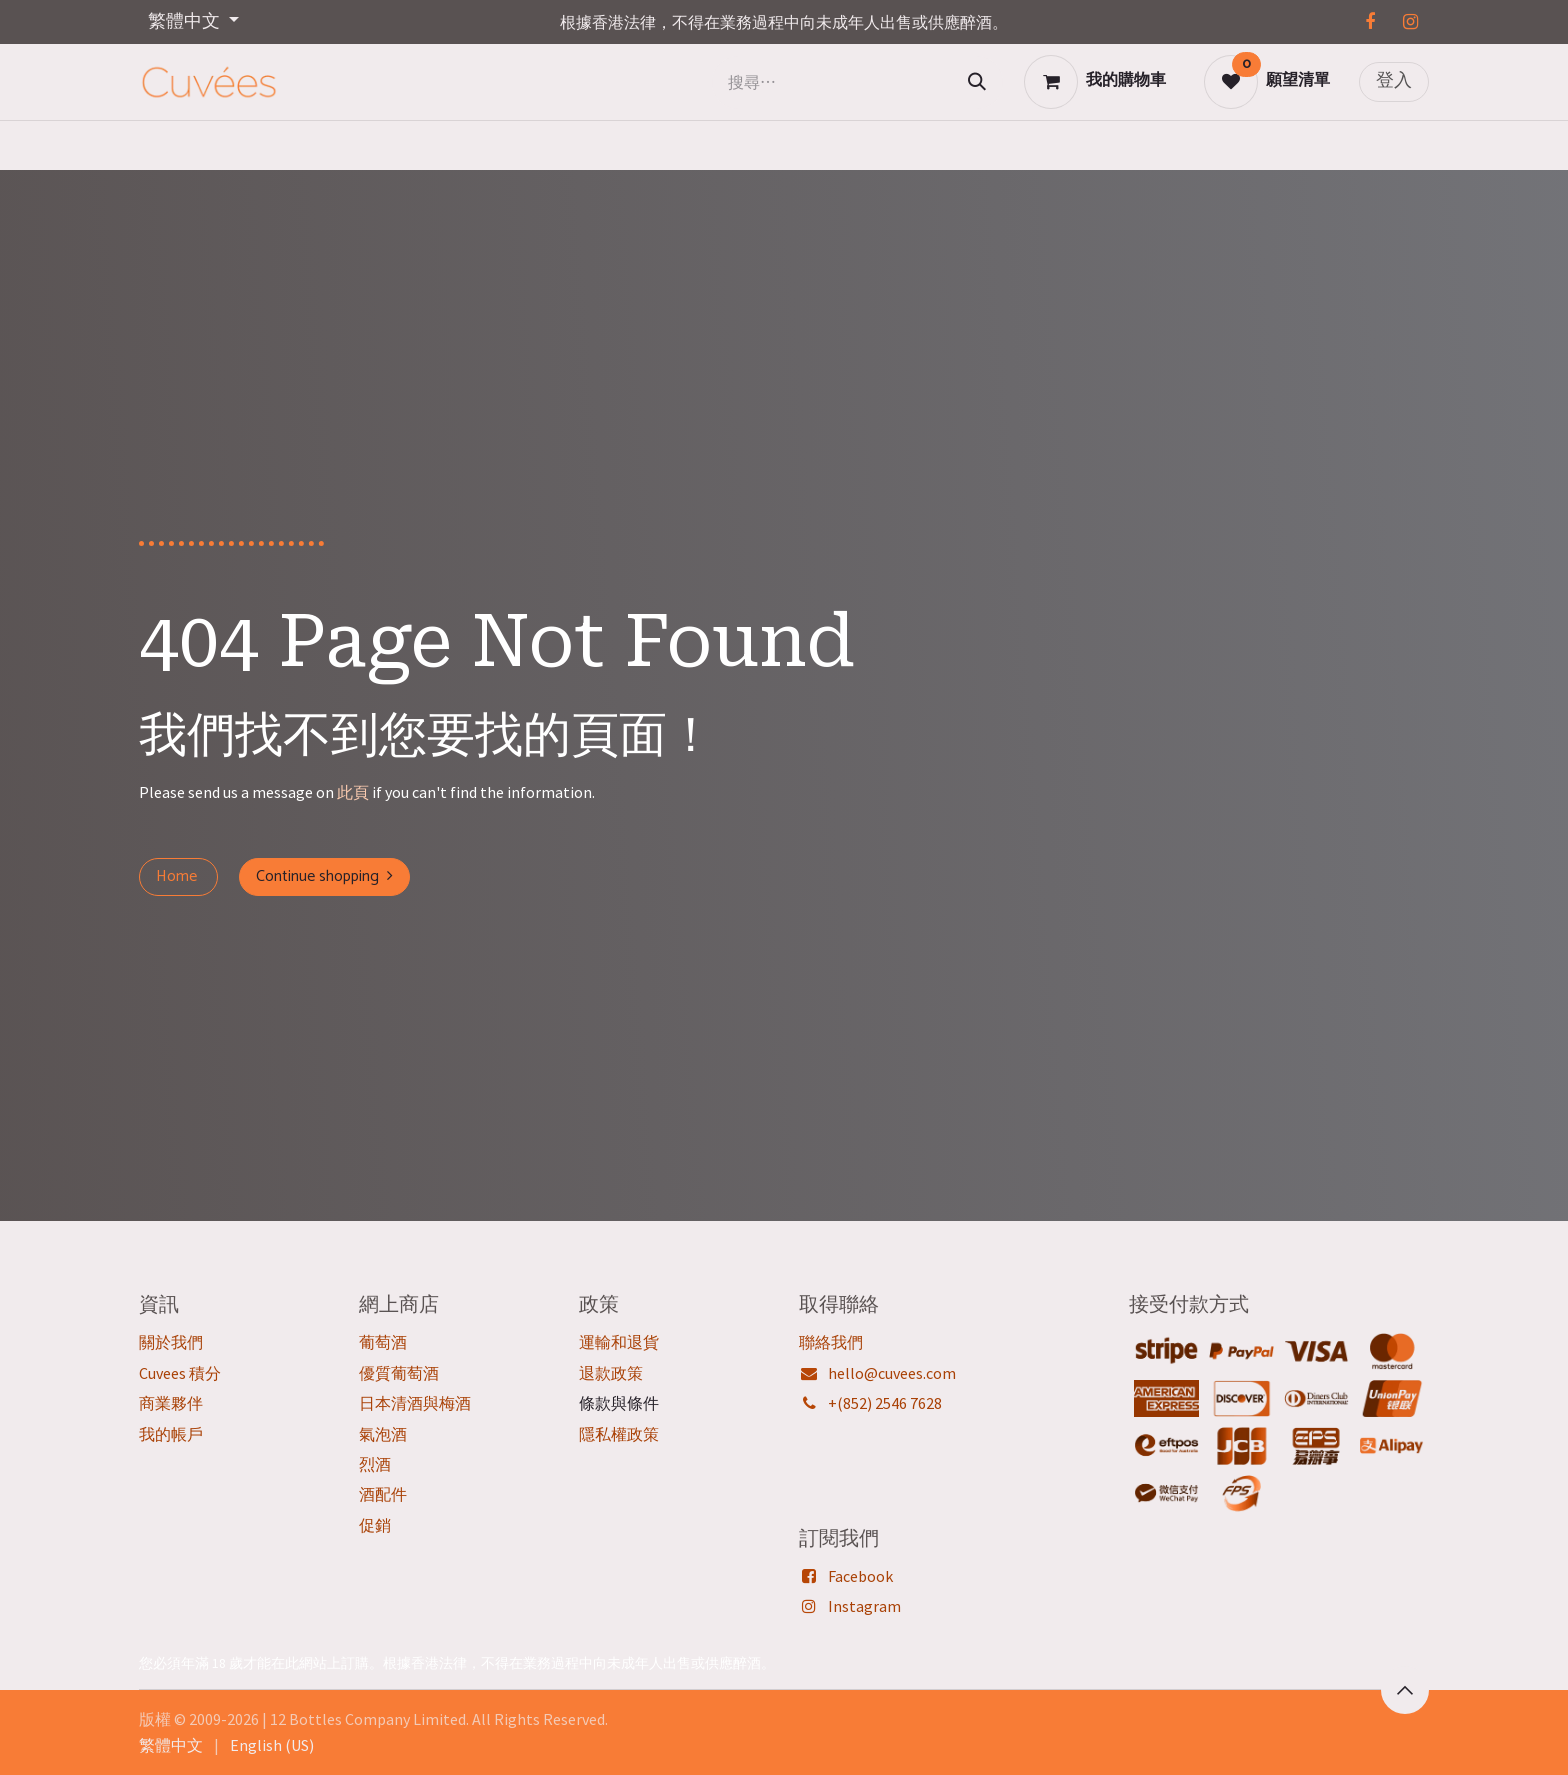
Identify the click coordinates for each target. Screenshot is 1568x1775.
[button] (1405, 1690)
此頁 (353, 792)
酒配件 (383, 1494)
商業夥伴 (171, 1403)
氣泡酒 (383, 1434)
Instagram (864, 1606)
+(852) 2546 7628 (885, 1403)
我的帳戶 (171, 1434)
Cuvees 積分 (180, 1373)
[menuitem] (171, 1745)
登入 (1394, 81)
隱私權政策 (619, 1434)
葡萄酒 (383, 1342)
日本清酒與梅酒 (415, 1403)
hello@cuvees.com (892, 1373)
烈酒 (375, 1464)
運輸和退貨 (619, 1342)
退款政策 (611, 1373)
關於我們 (171, 1342)
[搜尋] (977, 82)
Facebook (860, 1576)
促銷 (375, 1525)
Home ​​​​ (178, 876)
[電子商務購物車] (1095, 82)
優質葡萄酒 (399, 1373)
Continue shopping (324, 876)
